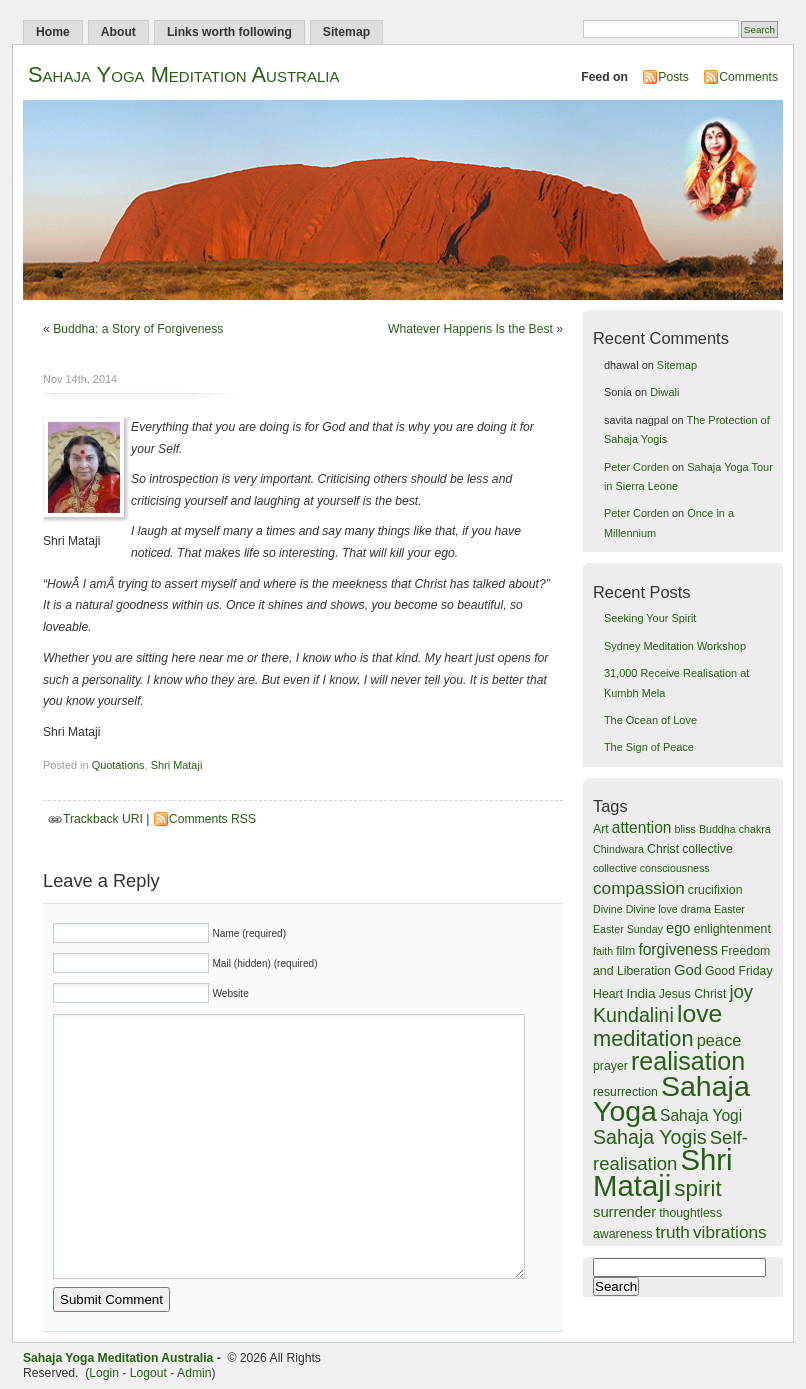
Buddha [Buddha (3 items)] (717, 829)
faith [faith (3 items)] (603, 951)
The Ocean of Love (650, 720)
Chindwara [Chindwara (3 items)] (618, 849)
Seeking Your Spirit (650, 618)
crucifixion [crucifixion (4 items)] (715, 890)
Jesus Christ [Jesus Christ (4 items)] (693, 994)
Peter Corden (636, 467)
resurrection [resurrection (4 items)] (625, 1092)
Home (53, 32)
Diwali (664, 392)
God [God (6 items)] (688, 970)
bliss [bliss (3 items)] (685, 829)
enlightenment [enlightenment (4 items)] (732, 929)
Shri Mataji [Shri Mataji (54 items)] (663, 1172)
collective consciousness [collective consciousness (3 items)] (651, 868)
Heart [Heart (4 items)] (608, 994)
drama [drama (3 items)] (696, 909)
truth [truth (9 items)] (673, 1232)
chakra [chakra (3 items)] (755, 829)
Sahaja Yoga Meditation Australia (183, 74)
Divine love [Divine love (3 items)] (652, 909)
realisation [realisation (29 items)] (688, 1061)
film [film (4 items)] (625, 951)
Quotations (118, 765)
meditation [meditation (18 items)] (643, 1038)
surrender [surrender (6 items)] (624, 1212)
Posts (673, 77)
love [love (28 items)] (699, 1013)
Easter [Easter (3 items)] (729, 909)
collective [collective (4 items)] (707, 849)
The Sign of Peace (649, 747)
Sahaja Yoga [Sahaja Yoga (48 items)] (671, 1098)
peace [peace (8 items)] (719, 1040)
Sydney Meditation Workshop (675, 646)
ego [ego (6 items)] (678, 928)
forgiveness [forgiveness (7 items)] (678, 949)
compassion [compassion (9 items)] (639, 888)
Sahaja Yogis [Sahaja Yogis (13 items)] (650, 1137)
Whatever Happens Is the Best (470, 329)
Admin (194, 1373)
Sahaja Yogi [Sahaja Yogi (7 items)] (701, 1115)
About (118, 32)
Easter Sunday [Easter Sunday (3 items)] (628, 929)
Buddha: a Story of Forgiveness (138, 329)
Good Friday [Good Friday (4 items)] (739, 971)
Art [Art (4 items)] (601, 829)
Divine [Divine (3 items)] (608, 909)
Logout (148, 1373)
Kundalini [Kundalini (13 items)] (633, 1015)
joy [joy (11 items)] (741, 991)
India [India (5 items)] (641, 993)
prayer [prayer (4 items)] (610, 1066)
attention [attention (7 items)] (642, 827)
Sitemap (346, 32)
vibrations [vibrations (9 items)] (730, 1232)
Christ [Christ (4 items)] (663, 849)
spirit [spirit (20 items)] (697, 1188)
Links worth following (229, 32)
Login (104, 1373)
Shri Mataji (177, 765)
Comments (748, 77)
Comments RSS (212, 819)
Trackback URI (103, 819)
